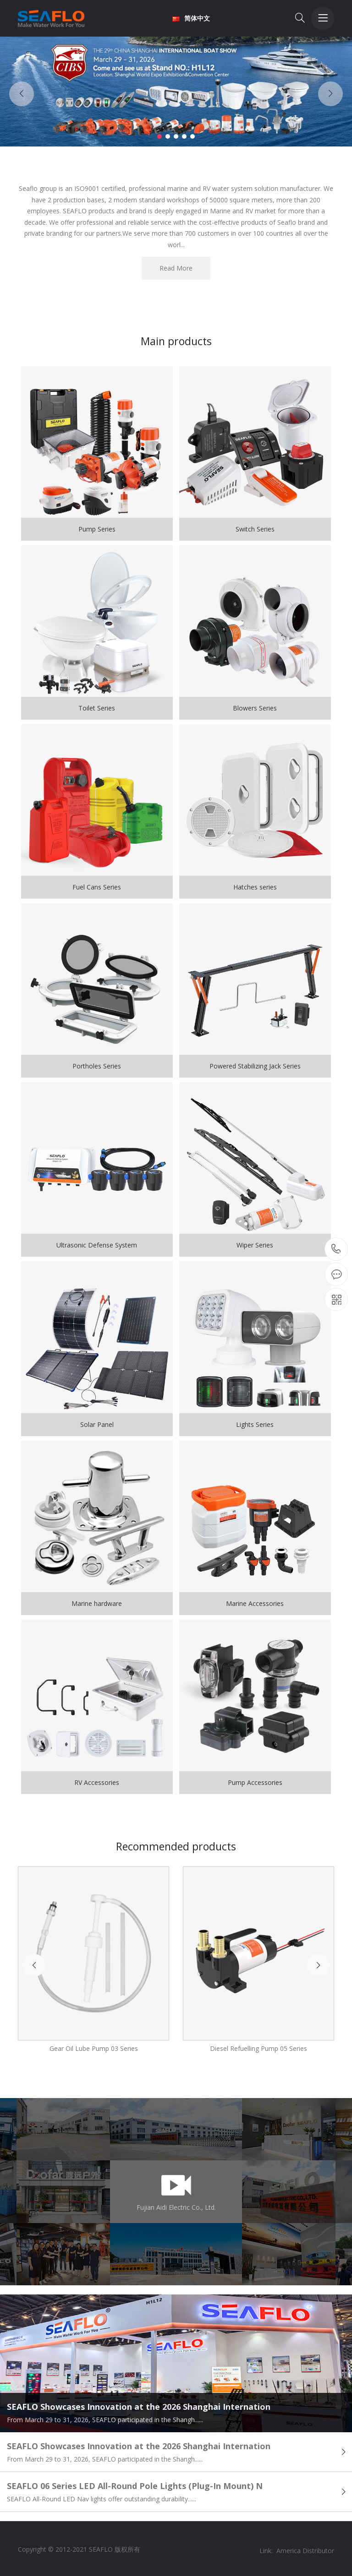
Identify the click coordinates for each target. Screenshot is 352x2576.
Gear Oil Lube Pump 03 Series (94, 2048)
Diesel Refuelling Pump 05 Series (258, 2048)
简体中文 (191, 18)
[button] (159, 136)
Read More (176, 268)
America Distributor (305, 2550)
